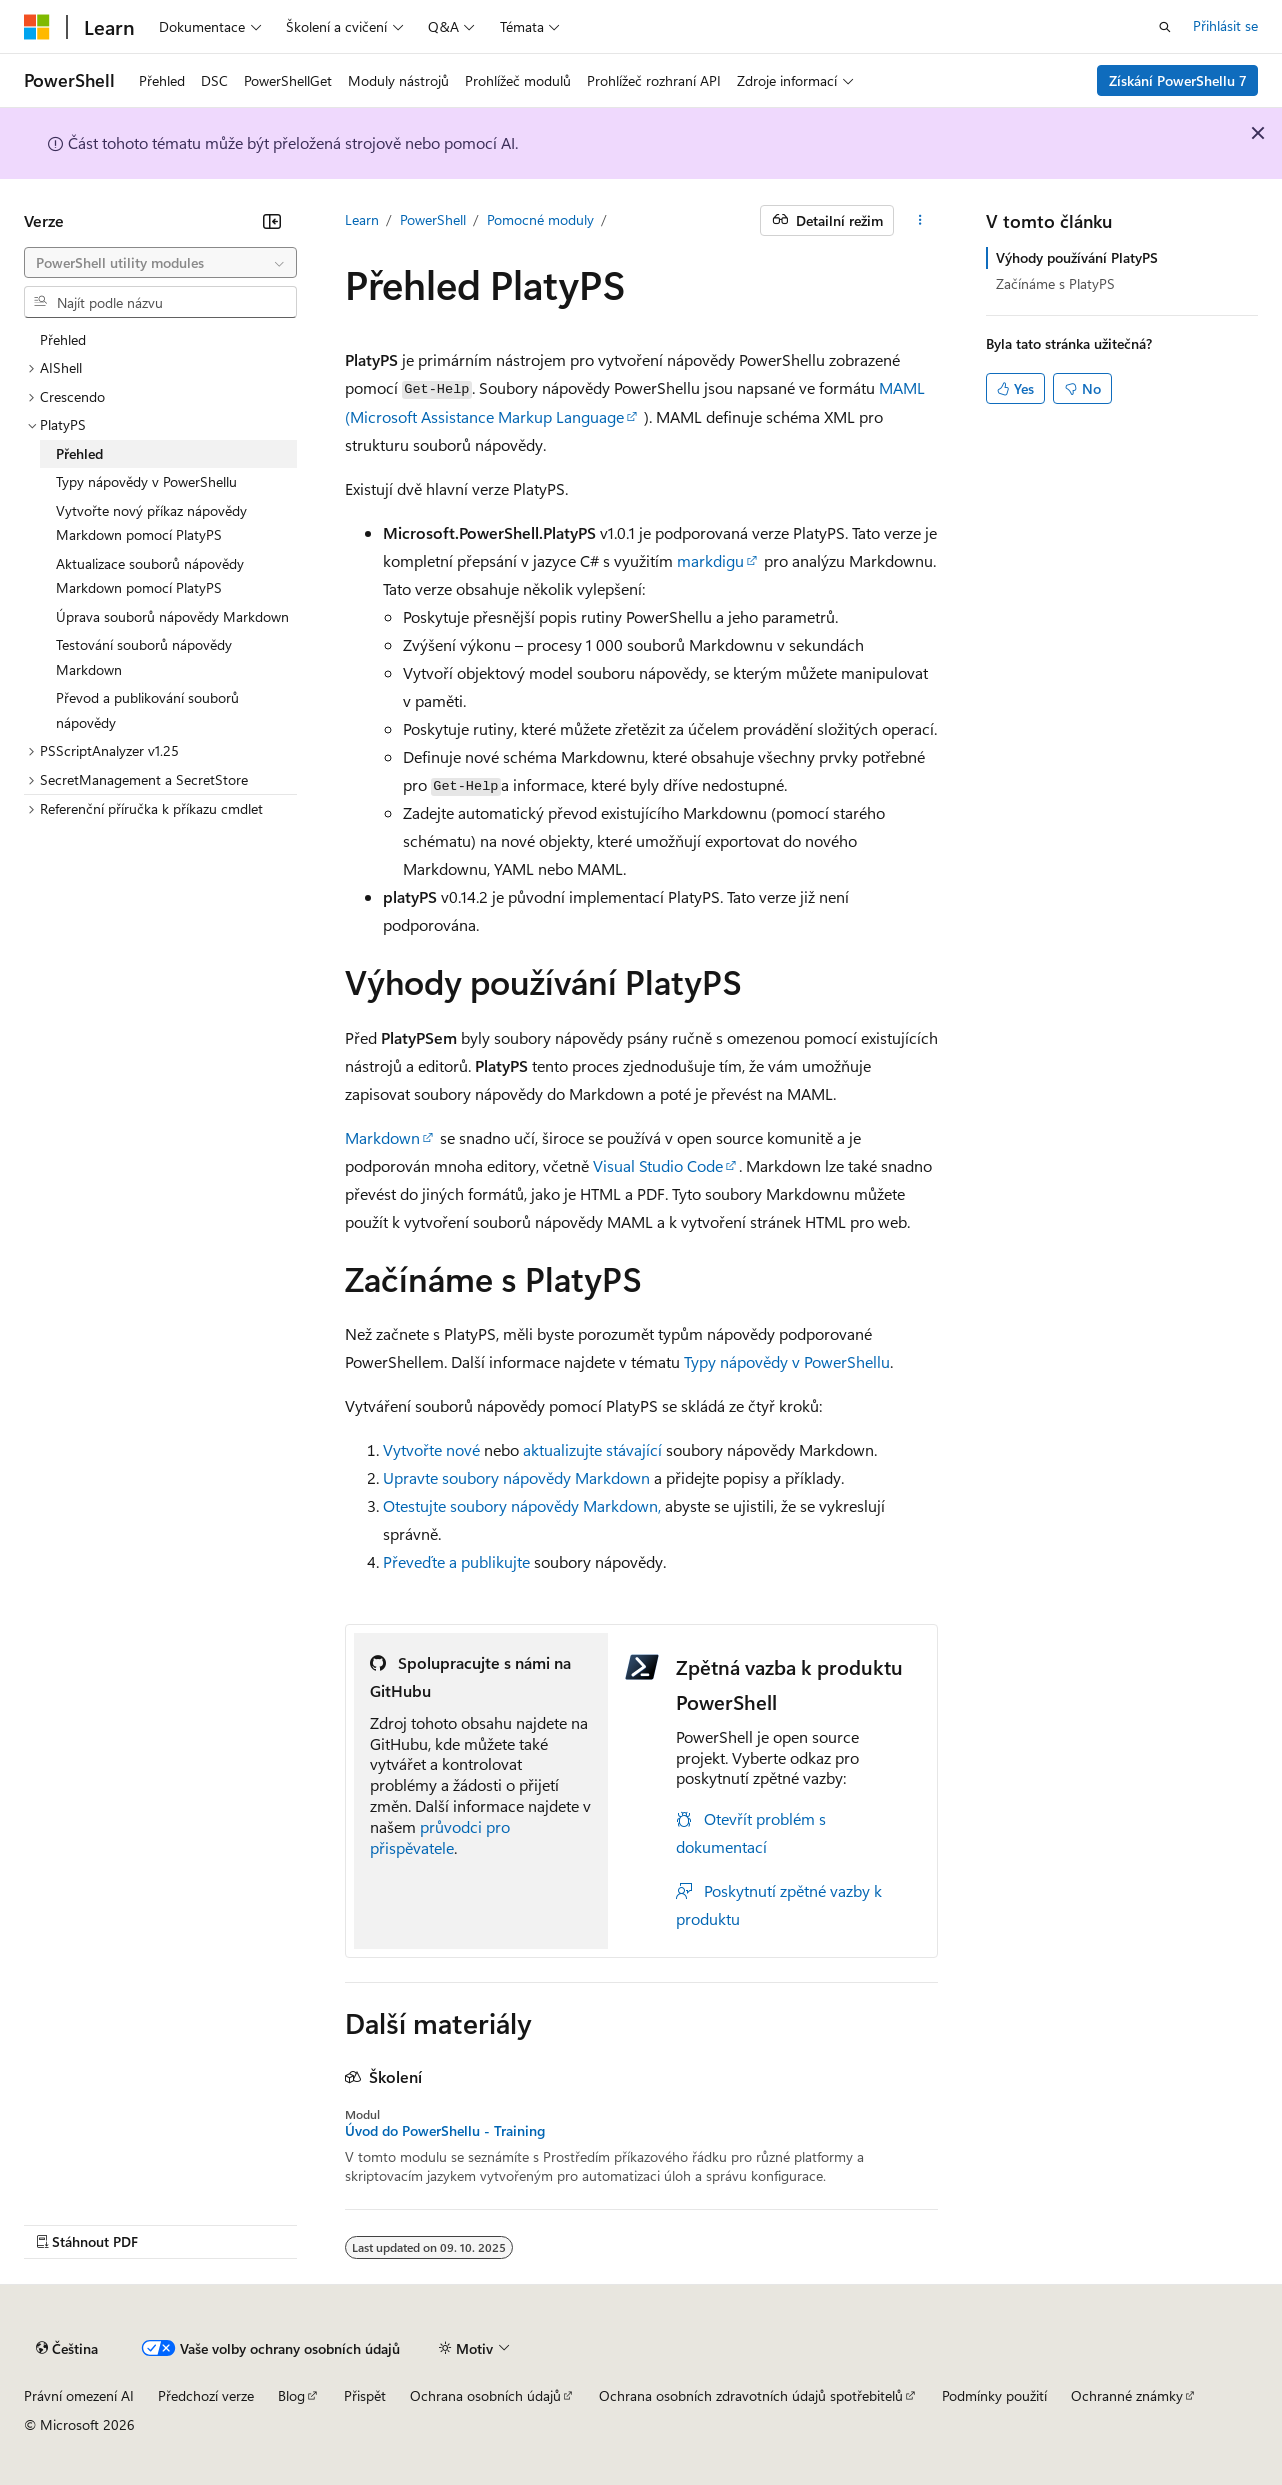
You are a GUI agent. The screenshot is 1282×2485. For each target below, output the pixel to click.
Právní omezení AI (79, 2395)
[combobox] (160, 263)
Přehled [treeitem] (63, 339)
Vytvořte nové (431, 1449)
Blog (291, 2395)
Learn (362, 219)
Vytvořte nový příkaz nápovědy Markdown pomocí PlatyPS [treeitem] (151, 523)
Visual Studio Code (658, 1165)
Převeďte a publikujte (456, 1561)
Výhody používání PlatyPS (1077, 257)
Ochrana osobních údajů (485, 2395)
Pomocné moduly (540, 219)
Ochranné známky (1127, 2395)
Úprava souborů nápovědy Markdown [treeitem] (172, 616)
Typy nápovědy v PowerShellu (787, 1361)
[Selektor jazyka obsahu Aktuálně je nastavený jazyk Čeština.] (67, 2349)
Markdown (382, 1137)
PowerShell (433, 219)
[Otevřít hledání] (1165, 27)
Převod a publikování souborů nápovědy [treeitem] (147, 710)
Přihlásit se (1225, 25)
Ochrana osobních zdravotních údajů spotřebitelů (751, 2395)
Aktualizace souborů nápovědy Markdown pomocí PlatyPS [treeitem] (150, 576)
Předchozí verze (206, 2395)
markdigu (710, 560)
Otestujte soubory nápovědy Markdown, (522, 1505)
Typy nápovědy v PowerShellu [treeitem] (146, 481)
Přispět (365, 2395)
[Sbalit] (272, 221)
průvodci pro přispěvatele (440, 1837)
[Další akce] (919, 221)
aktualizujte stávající (592, 1449)
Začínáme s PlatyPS (1055, 283)
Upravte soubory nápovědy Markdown (516, 1477)
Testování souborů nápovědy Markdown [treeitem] (144, 657)
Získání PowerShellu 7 (1178, 80)
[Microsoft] (37, 27)
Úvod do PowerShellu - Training (445, 2131)
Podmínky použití (994, 2395)
